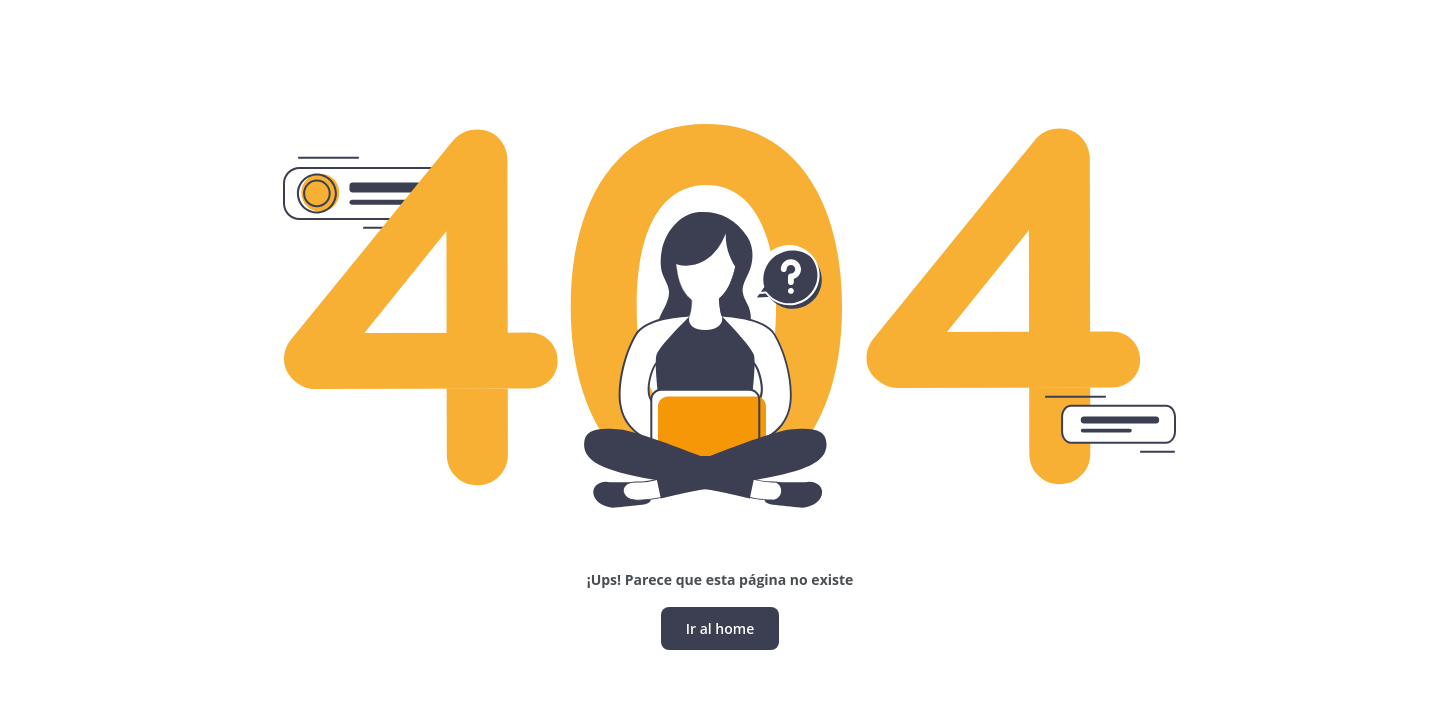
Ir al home (720, 628)
